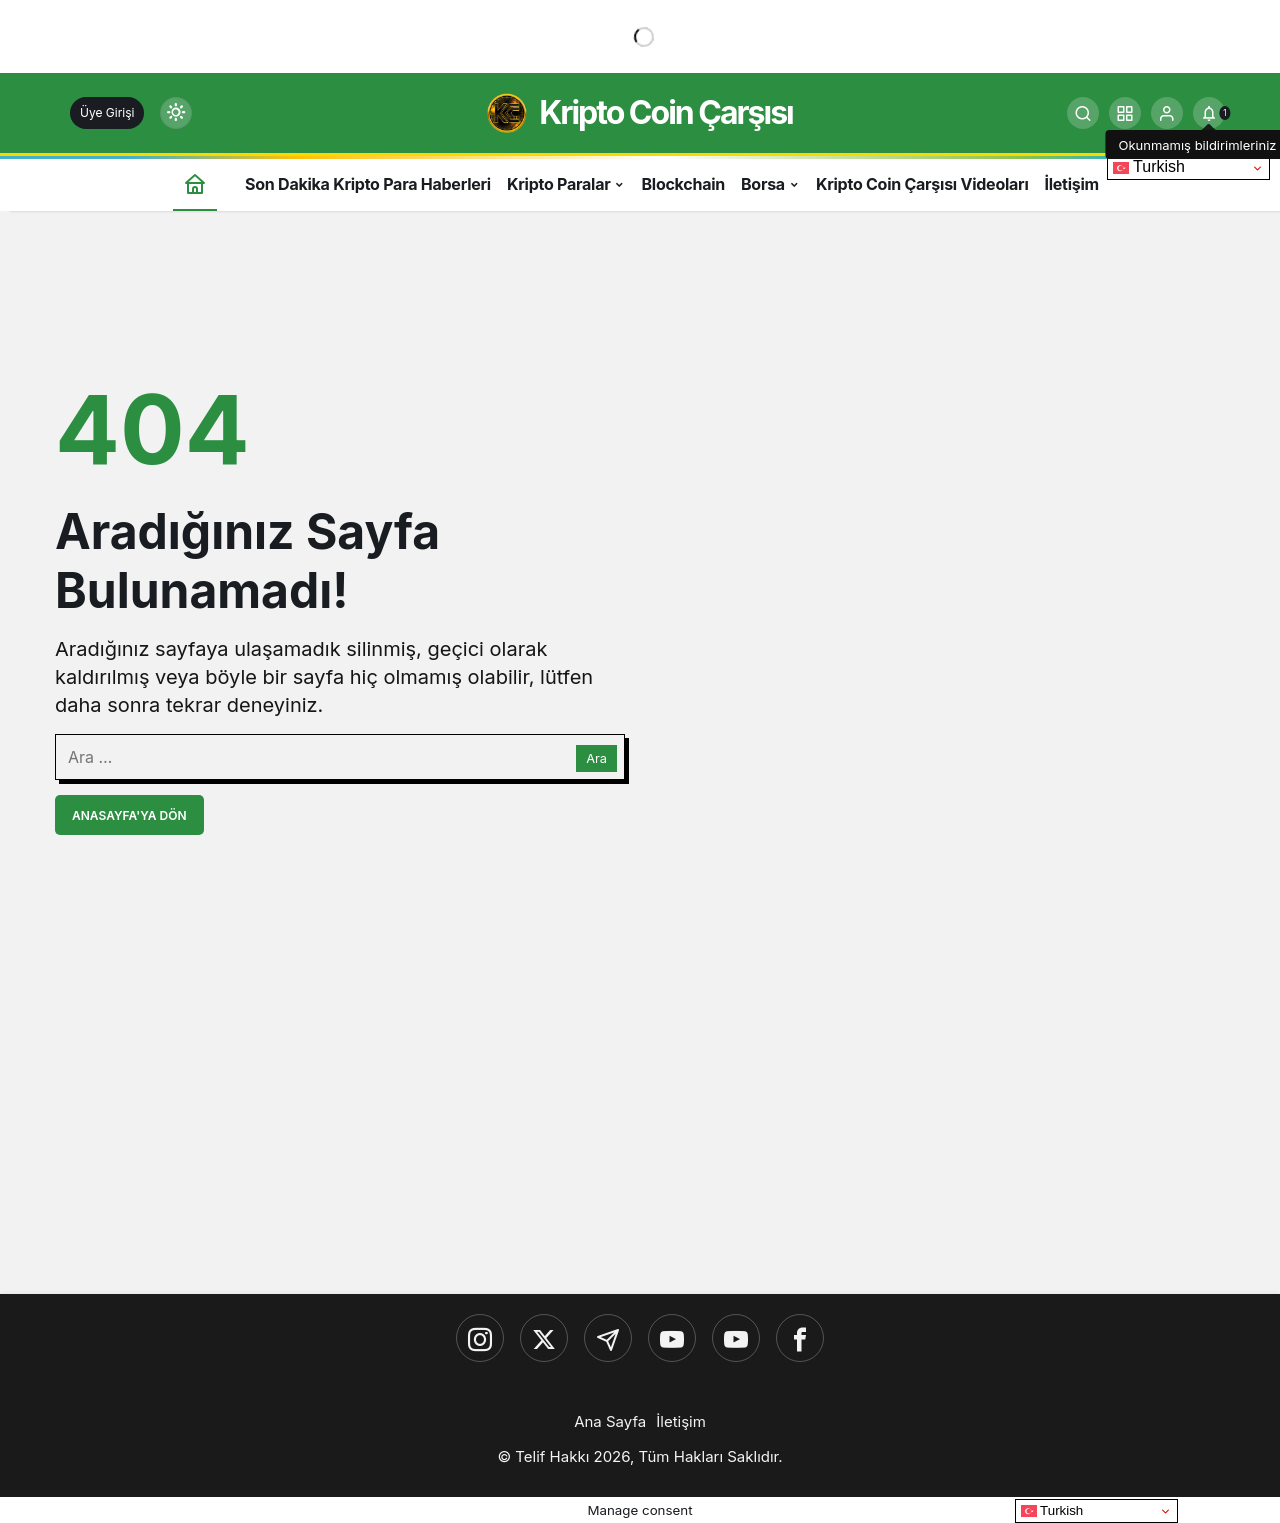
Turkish (1149, 167)
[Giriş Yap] (1167, 113)
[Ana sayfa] (195, 183)
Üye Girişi (107, 112)
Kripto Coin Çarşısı (666, 112)
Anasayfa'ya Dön (129, 815)
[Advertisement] (640, 1135)
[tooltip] (1209, 113)
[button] (1125, 113)
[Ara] (1083, 113)
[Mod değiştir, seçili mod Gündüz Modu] (176, 113)
